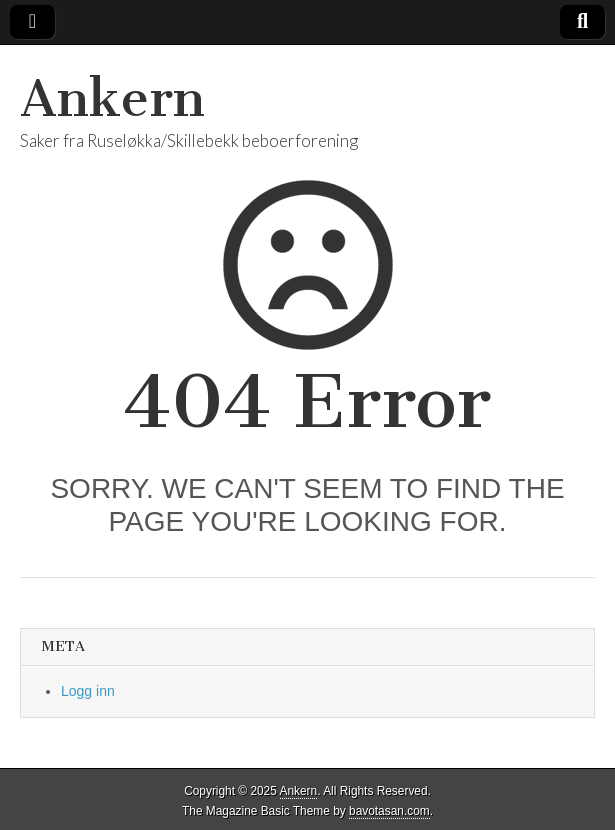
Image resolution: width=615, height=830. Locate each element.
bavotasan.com (389, 811)
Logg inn (88, 691)
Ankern (112, 98)
